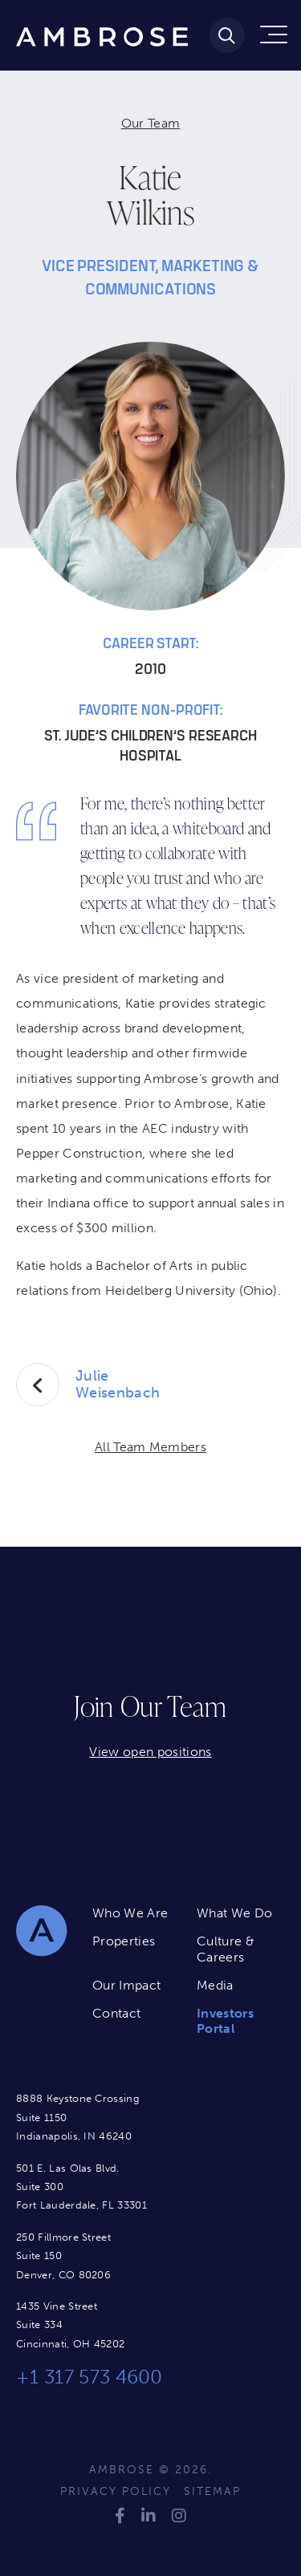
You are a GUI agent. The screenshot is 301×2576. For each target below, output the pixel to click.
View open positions (150, 1751)
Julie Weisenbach (117, 1385)
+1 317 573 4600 (89, 2376)
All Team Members (150, 1446)
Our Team (151, 123)
